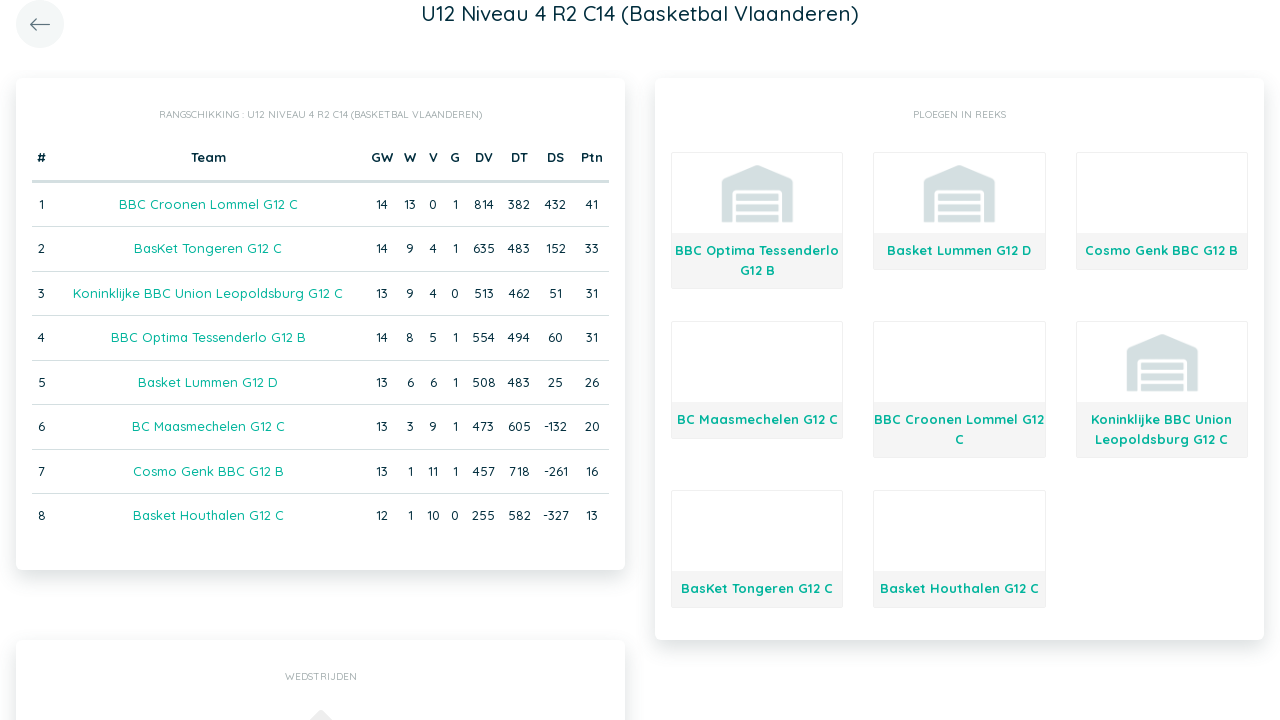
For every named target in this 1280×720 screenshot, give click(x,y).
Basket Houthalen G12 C (208, 515)
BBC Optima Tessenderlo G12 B (208, 337)
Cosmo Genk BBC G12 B (208, 471)
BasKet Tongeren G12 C (208, 248)
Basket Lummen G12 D (208, 382)
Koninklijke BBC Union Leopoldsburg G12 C (208, 293)
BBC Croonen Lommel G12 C (208, 204)
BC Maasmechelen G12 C (208, 426)
